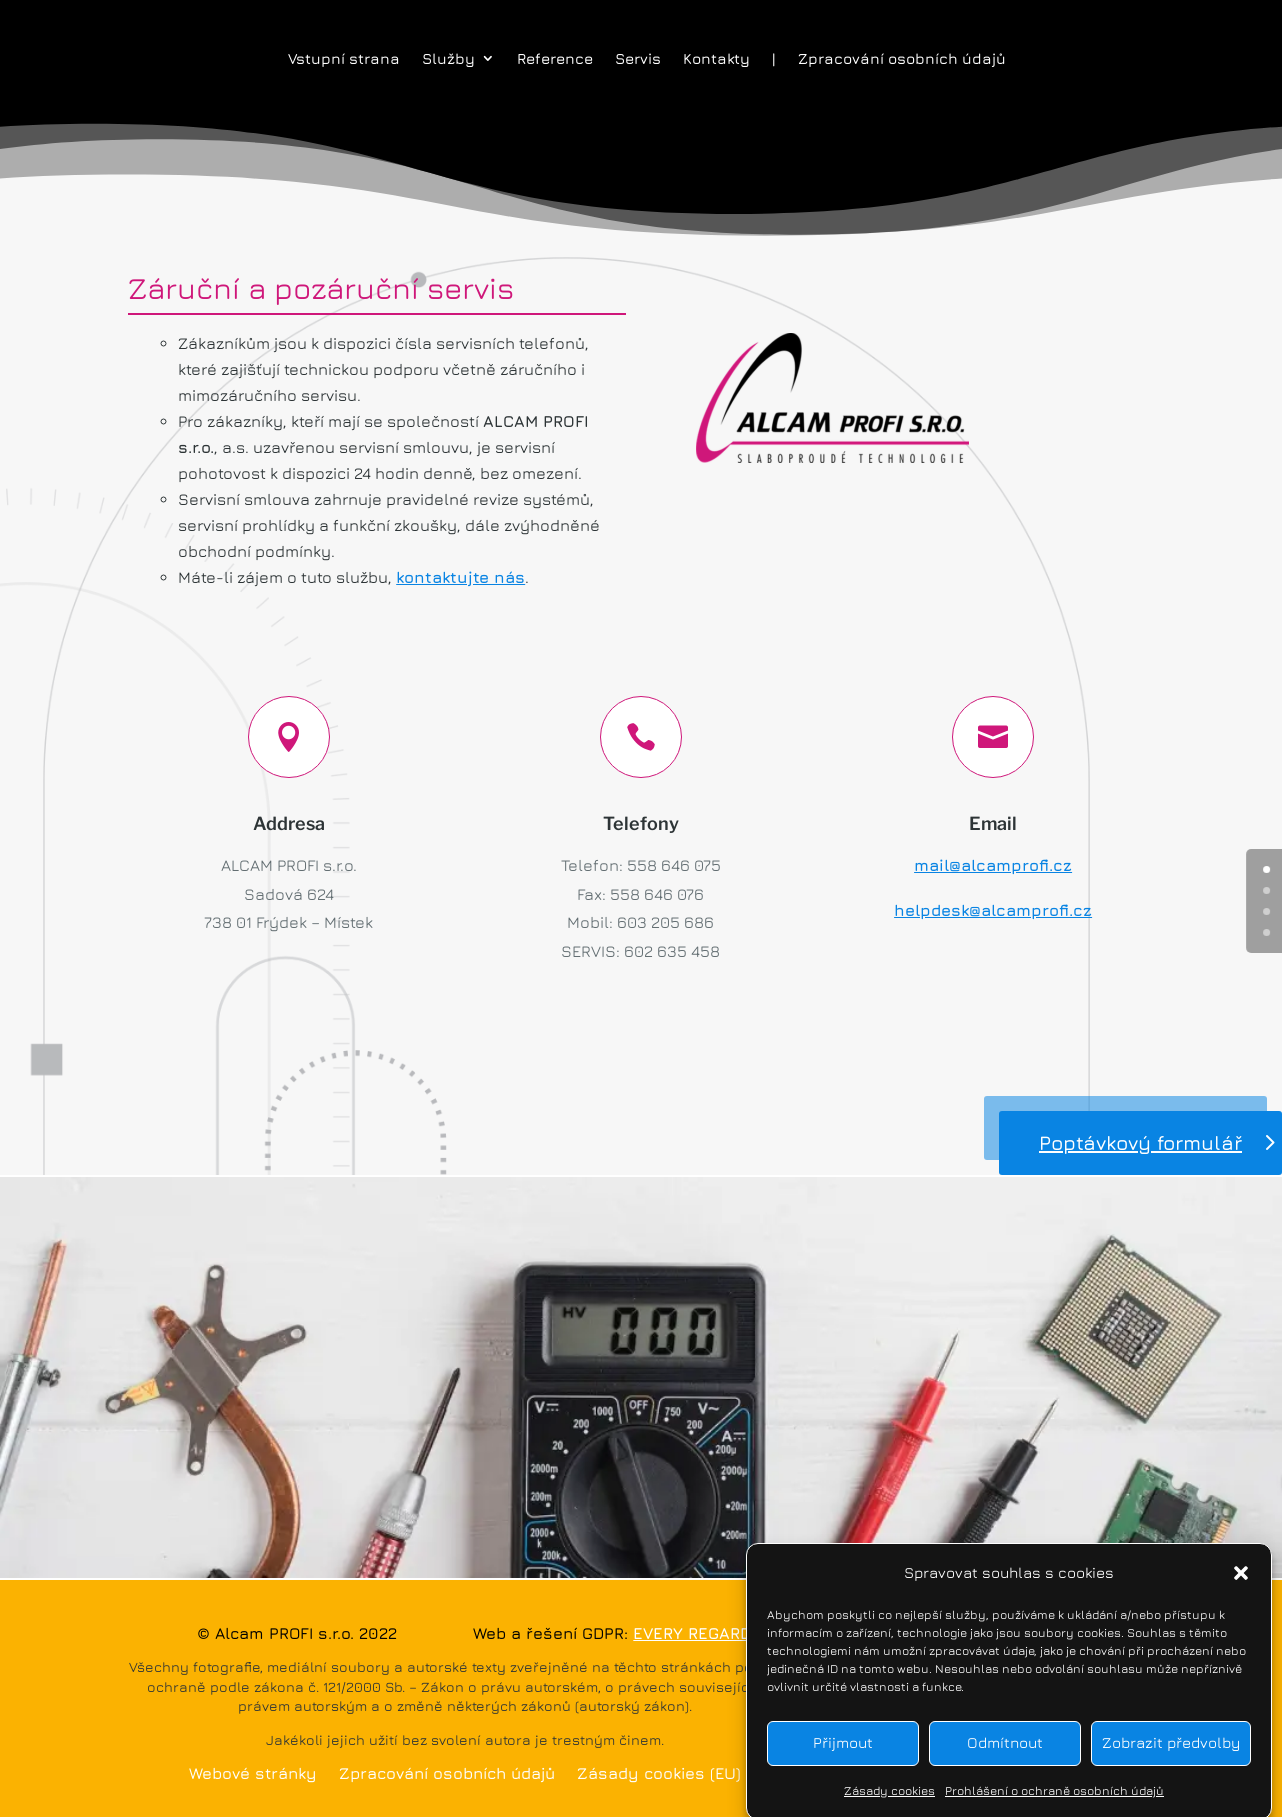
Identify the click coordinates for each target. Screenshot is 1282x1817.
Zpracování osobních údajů (447, 1774)
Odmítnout (1005, 1758)
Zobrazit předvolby (1171, 1758)
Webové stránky (253, 1774)
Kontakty (716, 58)
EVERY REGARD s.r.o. (713, 1633)
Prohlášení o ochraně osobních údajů (1054, 1805)
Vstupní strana (344, 58)
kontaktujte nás (460, 577)
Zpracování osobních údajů (902, 58)
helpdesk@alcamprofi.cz (993, 910)
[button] (1241, 1588)
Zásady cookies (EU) (659, 1774)
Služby (448, 58)
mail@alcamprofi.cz (993, 865)
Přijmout (843, 1758)
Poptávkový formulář (1140, 1142)
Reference (555, 58)
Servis (638, 58)
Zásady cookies (889, 1805)
